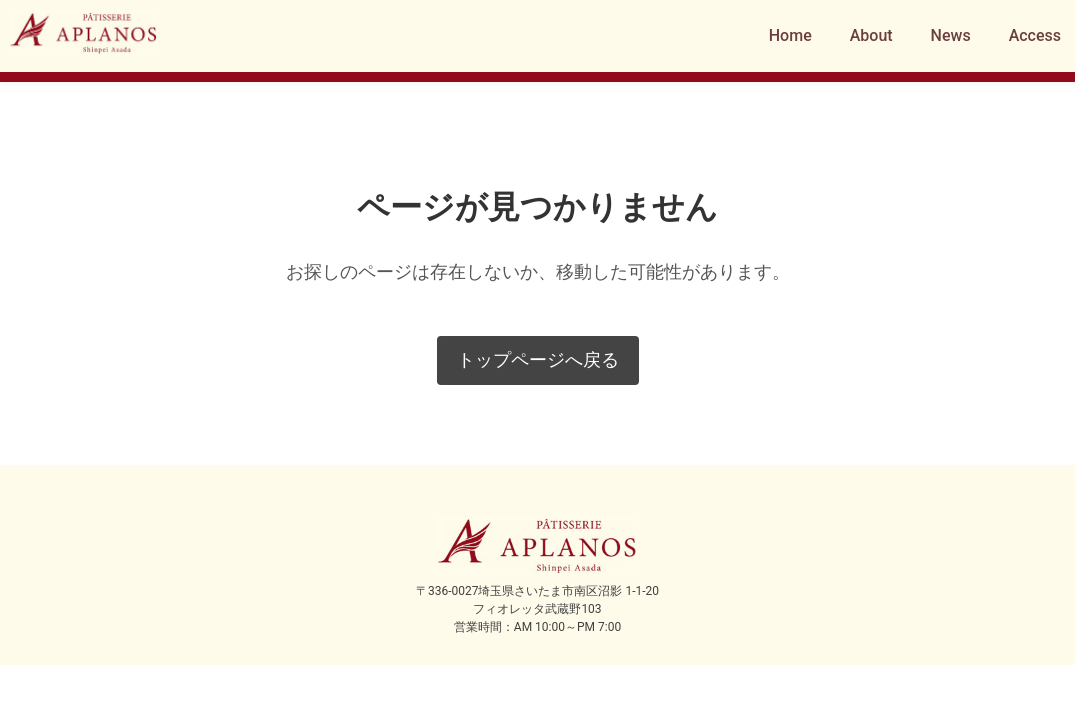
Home (790, 35)
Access (1035, 35)
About (871, 35)
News (951, 35)
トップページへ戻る (538, 360)
